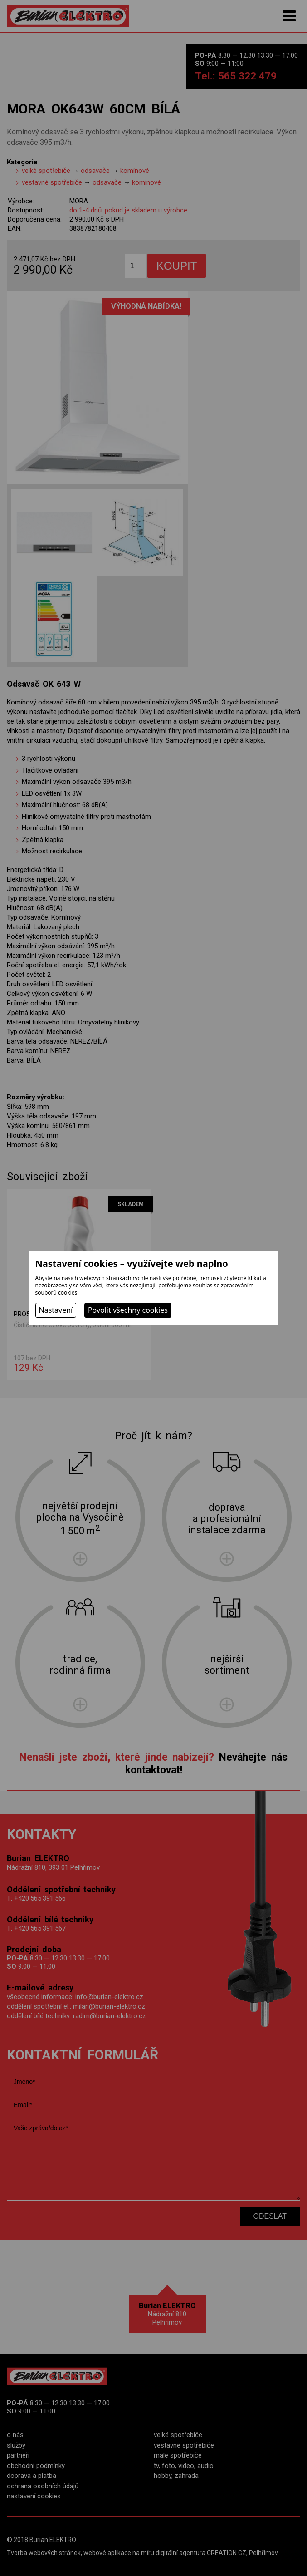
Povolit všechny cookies (128, 1310)
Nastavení (56, 1310)
